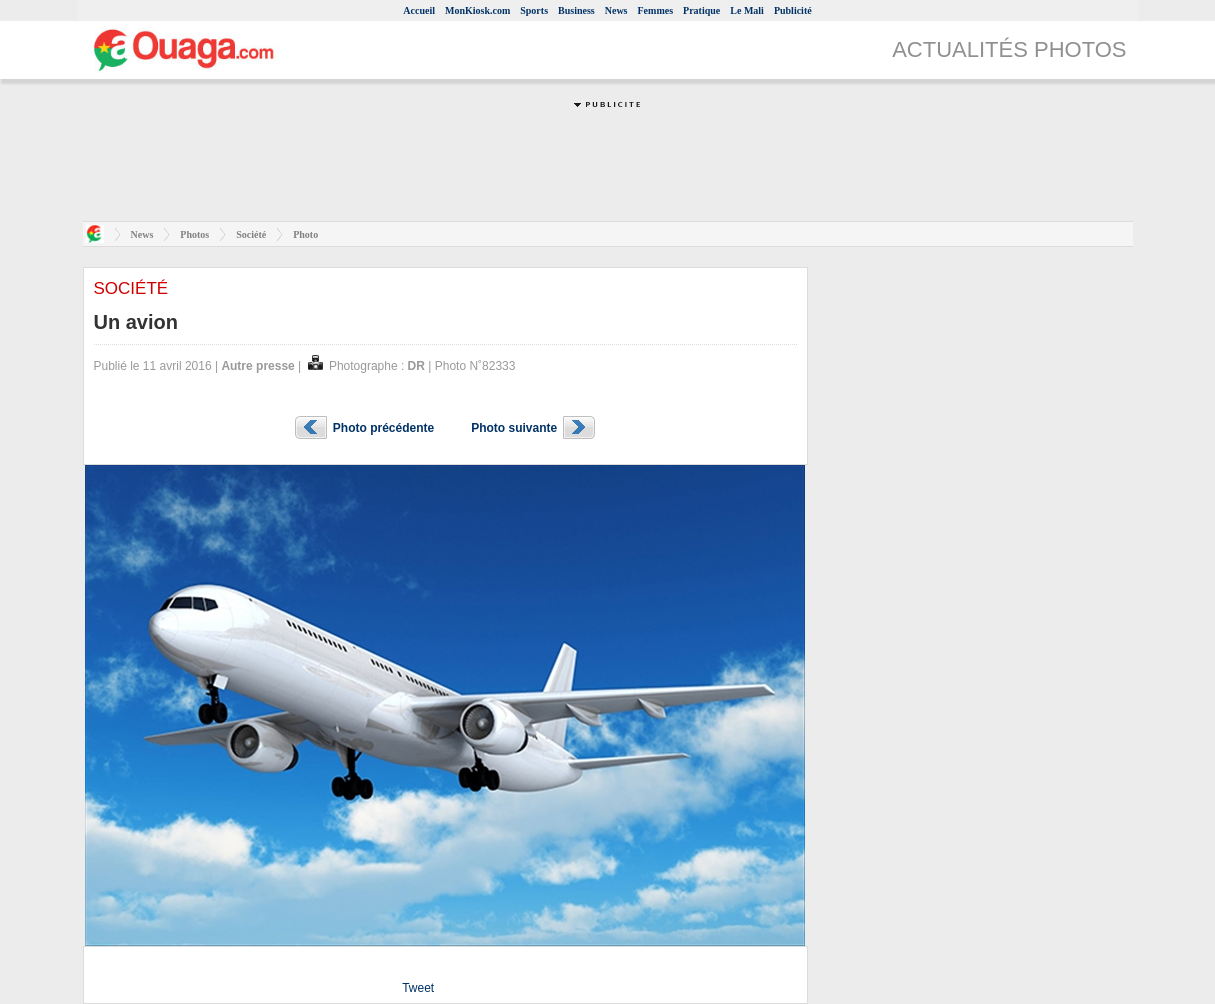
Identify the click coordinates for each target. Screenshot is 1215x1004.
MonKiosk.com (477, 10)
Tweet (418, 988)
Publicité (793, 10)
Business (576, 10)
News (616, 10)
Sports (534, 10)
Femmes (656, 10)
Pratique (701, 10)
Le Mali (747, 10)
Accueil (419, 10)
